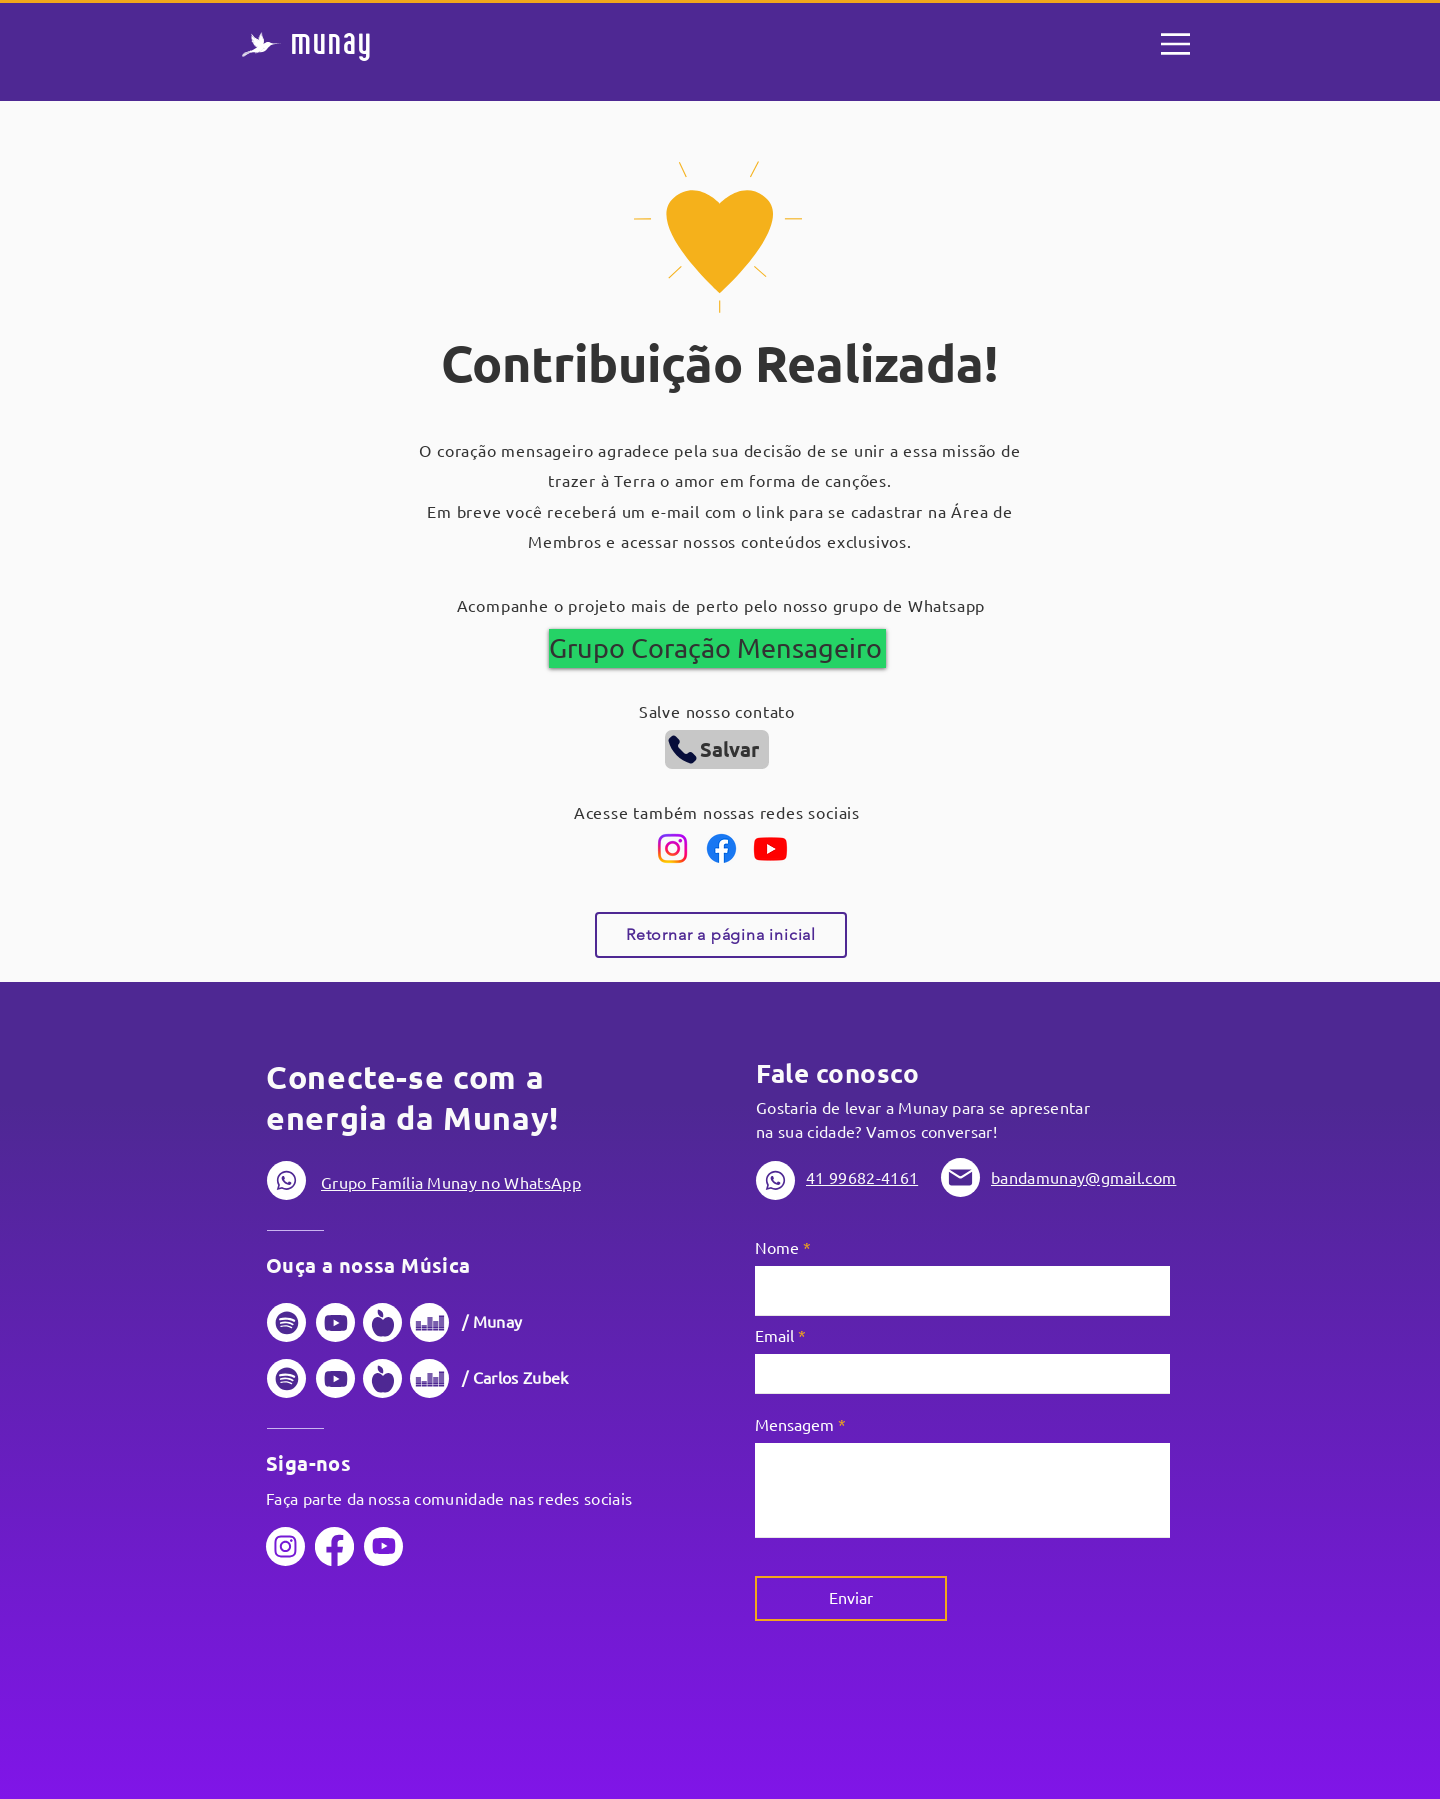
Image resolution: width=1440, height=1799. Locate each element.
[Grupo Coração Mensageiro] (717, 648)
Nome (777, 1248)
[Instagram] (672, 848)
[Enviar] (851, 1598)
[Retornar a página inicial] (721, 935)
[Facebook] (721, 848)
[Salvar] (717, 749)
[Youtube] (770, 848)
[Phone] (286, 1180)
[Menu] (1175, 44)
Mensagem (794, 1425)
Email (774, 1336)
